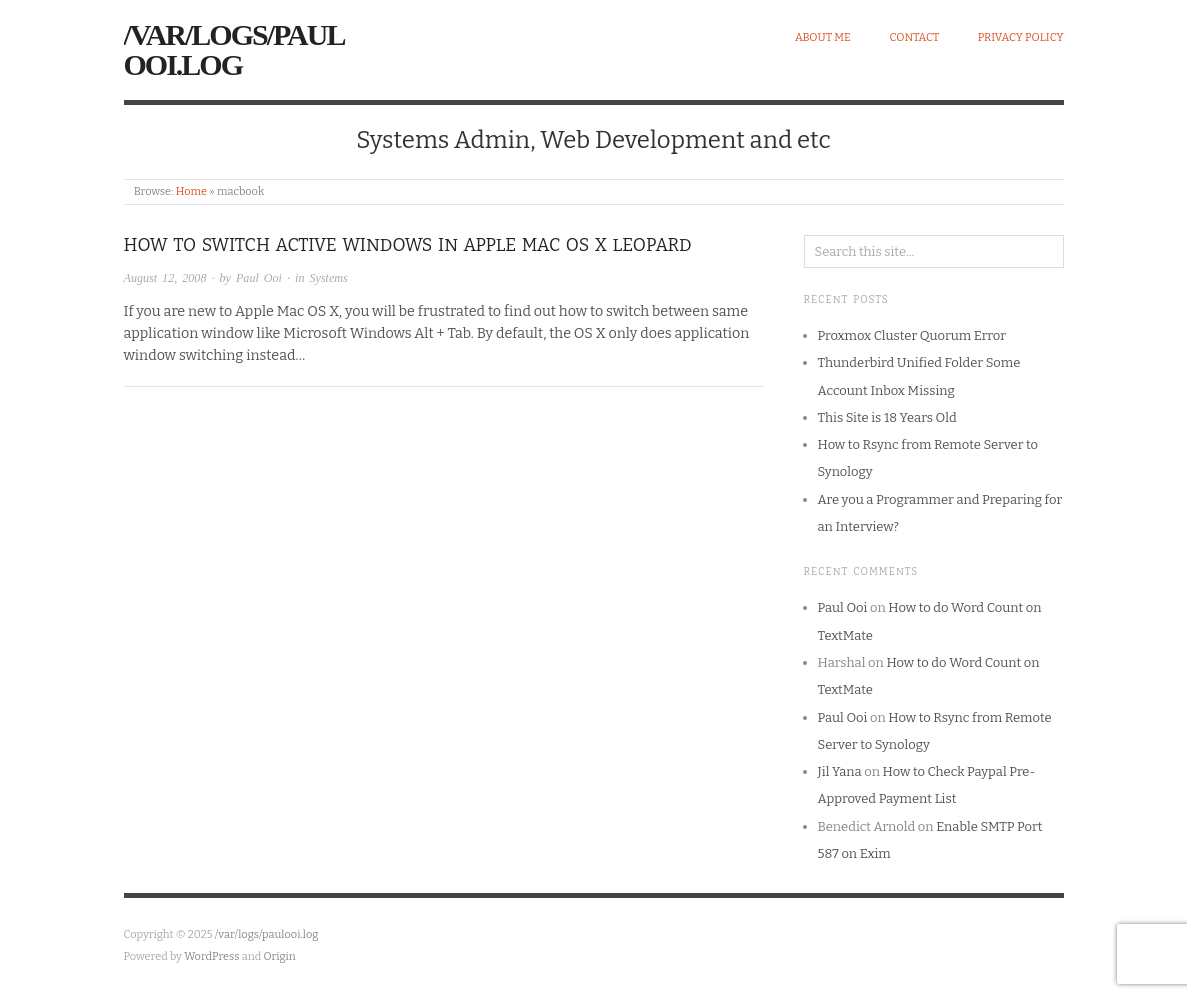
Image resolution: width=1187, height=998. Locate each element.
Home (191, 191)
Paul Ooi (259, 278)
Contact (914, 37)
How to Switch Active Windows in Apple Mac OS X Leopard (408, 245)
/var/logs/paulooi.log (234, 49)
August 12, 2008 (165, 278)
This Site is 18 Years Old (887, 417)
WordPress (212, 956)
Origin (280, 956)
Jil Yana (840, 771)
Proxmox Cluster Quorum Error (912, 335)
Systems (329, 278)
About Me (823, 37)
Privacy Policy (1021, 37)
